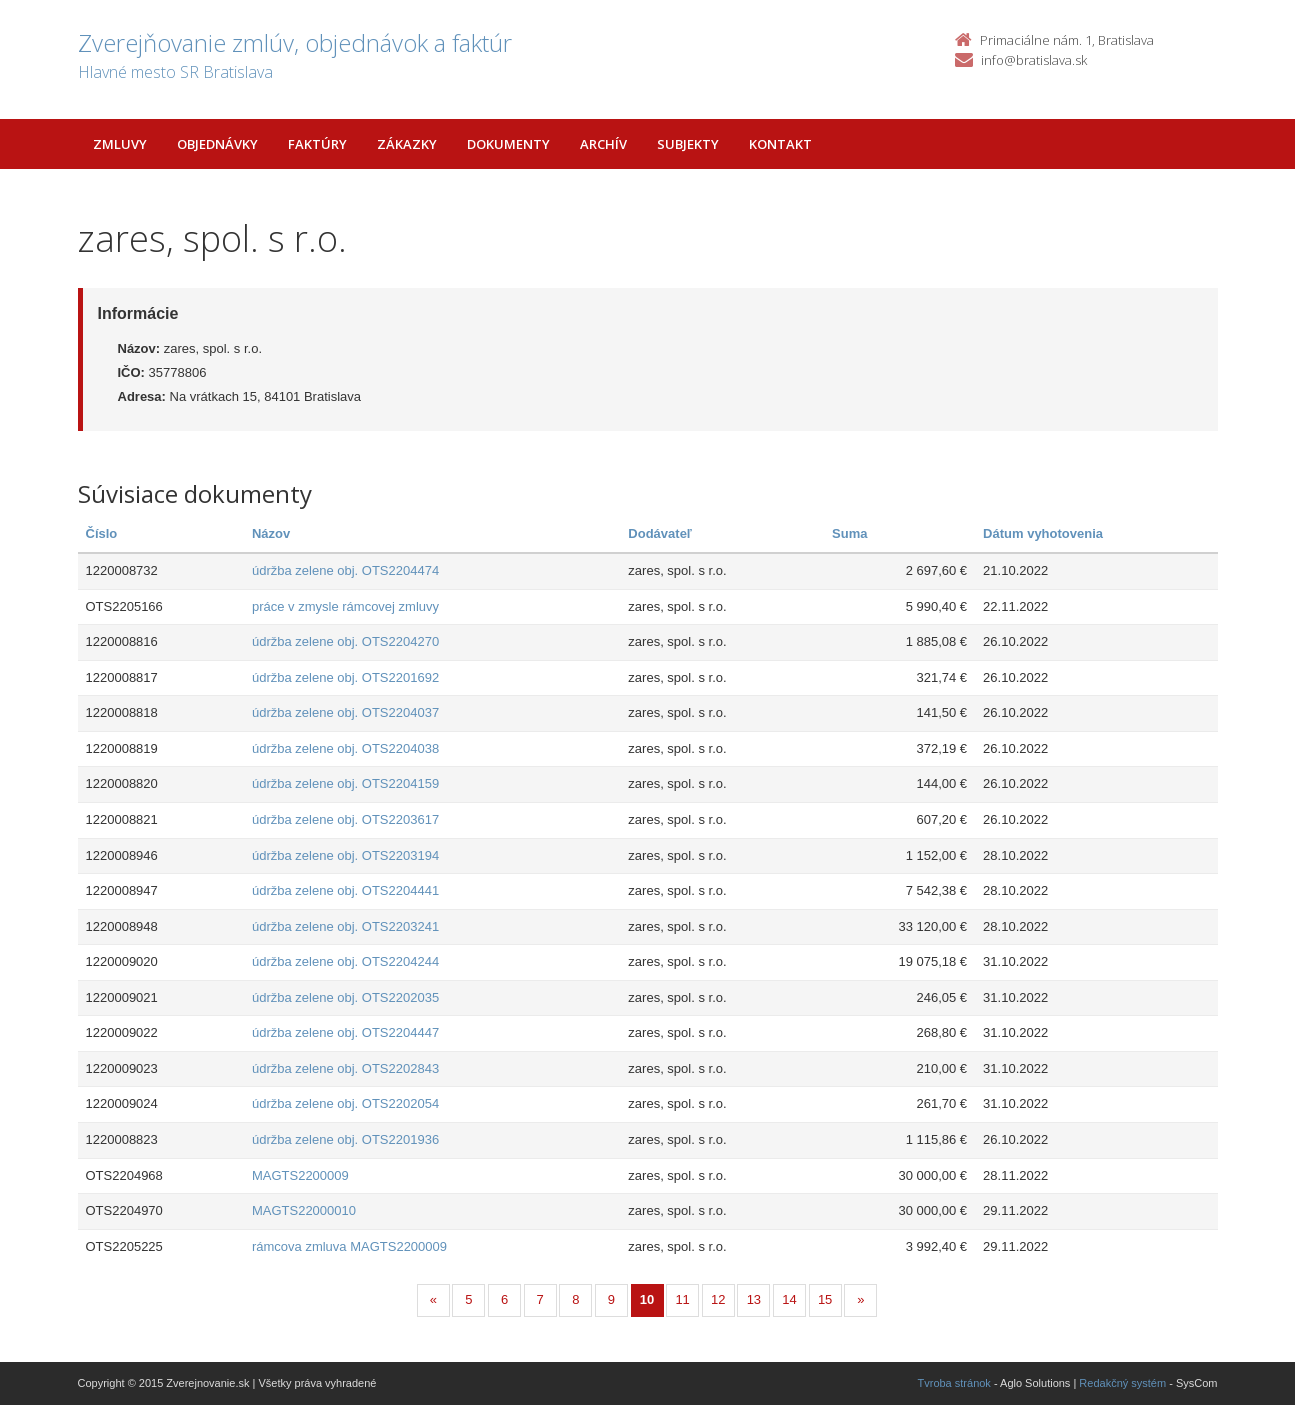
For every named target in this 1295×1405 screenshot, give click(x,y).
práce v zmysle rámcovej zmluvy (345, 606)
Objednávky (217, 144)
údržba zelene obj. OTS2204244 (345, 961)
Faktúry (317, 144)
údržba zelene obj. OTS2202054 (345, 1103)
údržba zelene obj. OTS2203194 (345, 855)
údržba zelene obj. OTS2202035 (345, 997)
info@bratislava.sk (1034, 60)
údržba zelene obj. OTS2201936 (345, 1139)
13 (754, 1299)
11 (682, 1299)
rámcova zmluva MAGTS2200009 (349, 1246)
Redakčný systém (1122, 1383)
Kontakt (780, 144)
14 (789, 1299)
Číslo (102, 533)
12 (718, 1299)
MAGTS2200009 (300, 1175)
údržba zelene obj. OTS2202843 (345, 1068)
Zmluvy (120, 144)
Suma (849, 533)
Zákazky (407, 144)
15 (825, 1299)
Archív (603, 144)
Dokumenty (508, 144)
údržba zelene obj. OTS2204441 (345, 890)
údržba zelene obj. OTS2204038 (345, 748)
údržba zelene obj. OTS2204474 (345, 570)
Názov (271, 533)
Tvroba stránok (954, 1383)
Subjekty (688, 144)
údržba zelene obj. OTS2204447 (345, 1032)
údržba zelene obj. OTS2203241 (345, 926)
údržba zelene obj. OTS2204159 (345, 783)
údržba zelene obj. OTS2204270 (345, 641)
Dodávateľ (660, 533)
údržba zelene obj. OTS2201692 (345, 677)
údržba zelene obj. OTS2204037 (345, 712)
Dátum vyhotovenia (1043, 533)
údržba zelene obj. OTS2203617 (345, 819)
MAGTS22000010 (304, 1210)
